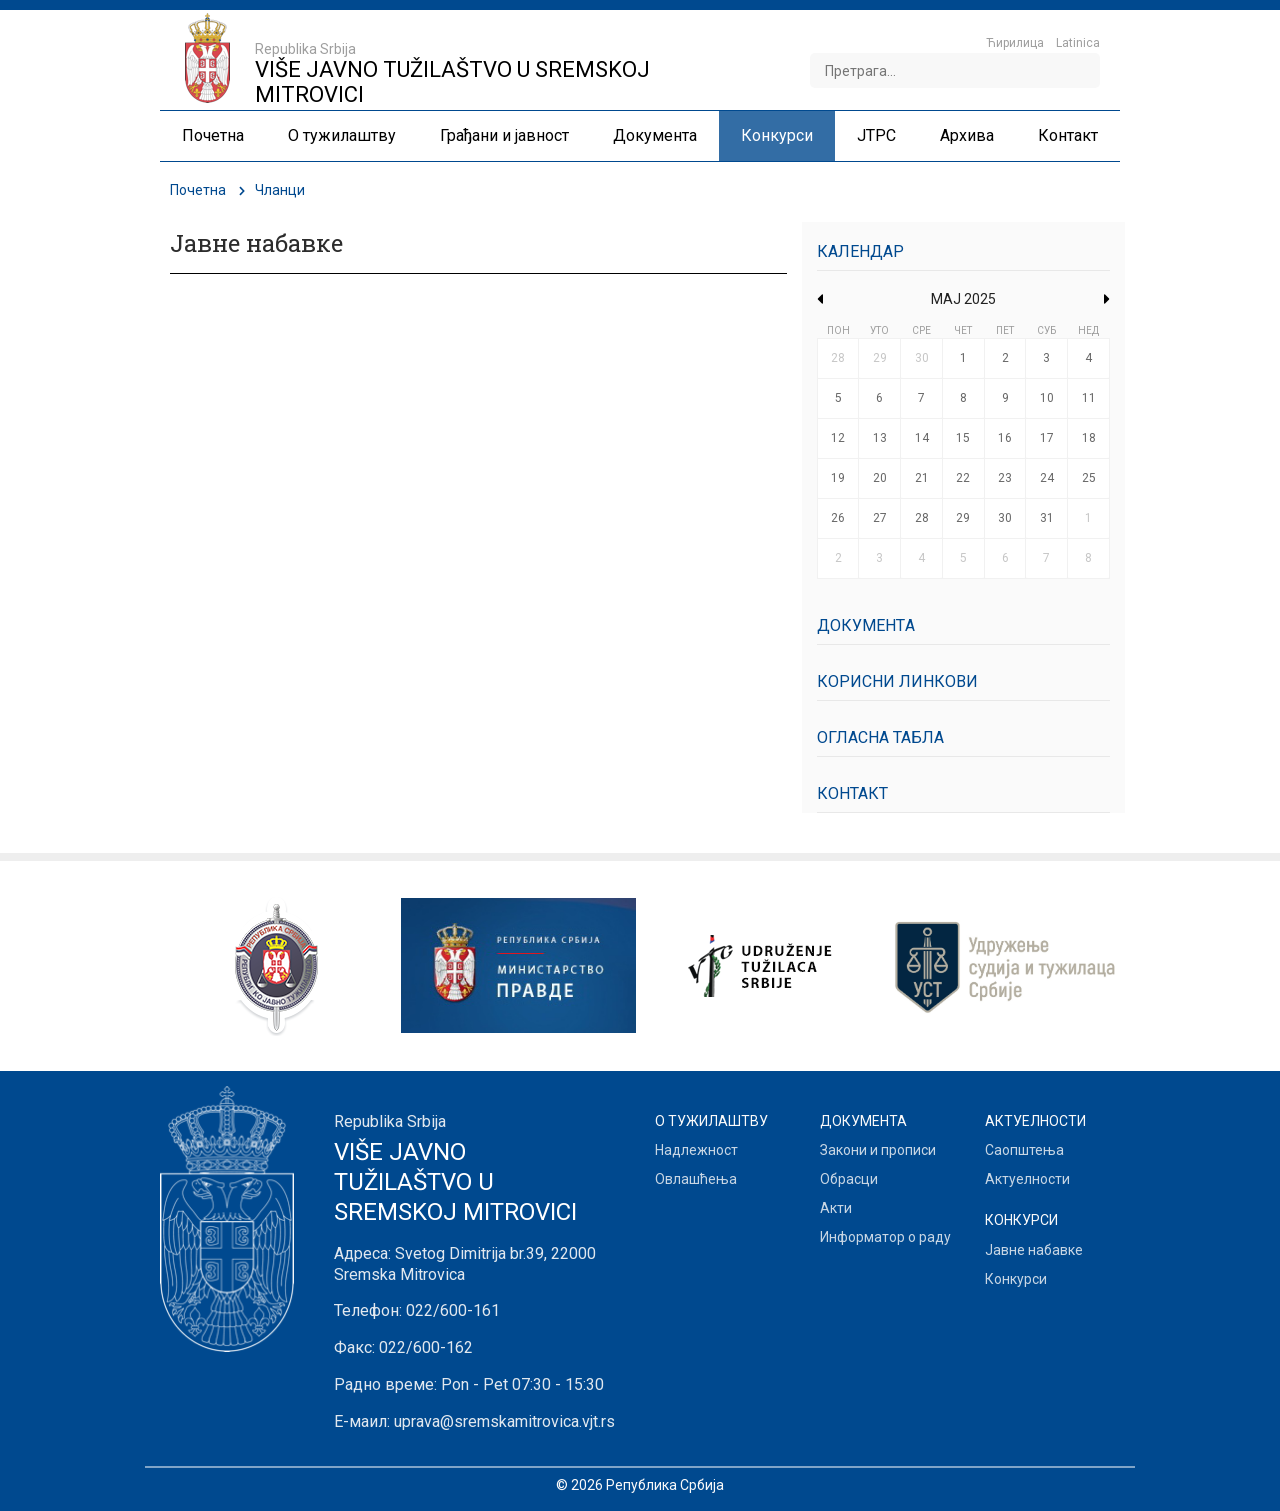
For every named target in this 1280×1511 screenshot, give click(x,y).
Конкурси (1016, 1279)
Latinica (1078, 43)
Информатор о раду (885, 1237)
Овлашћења (696, 1179)
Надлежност (696, 1150)
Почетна (198, 190)
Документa (866, 625)
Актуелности (1027, 1179)
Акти (836, 1208)
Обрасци (849, 1179)
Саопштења (1024, 1150)
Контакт (852, 793)
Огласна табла (880, 737)
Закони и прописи (878, 1150)
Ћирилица (1015, 43)
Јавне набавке (1034, 1250)
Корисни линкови (897, 681)
